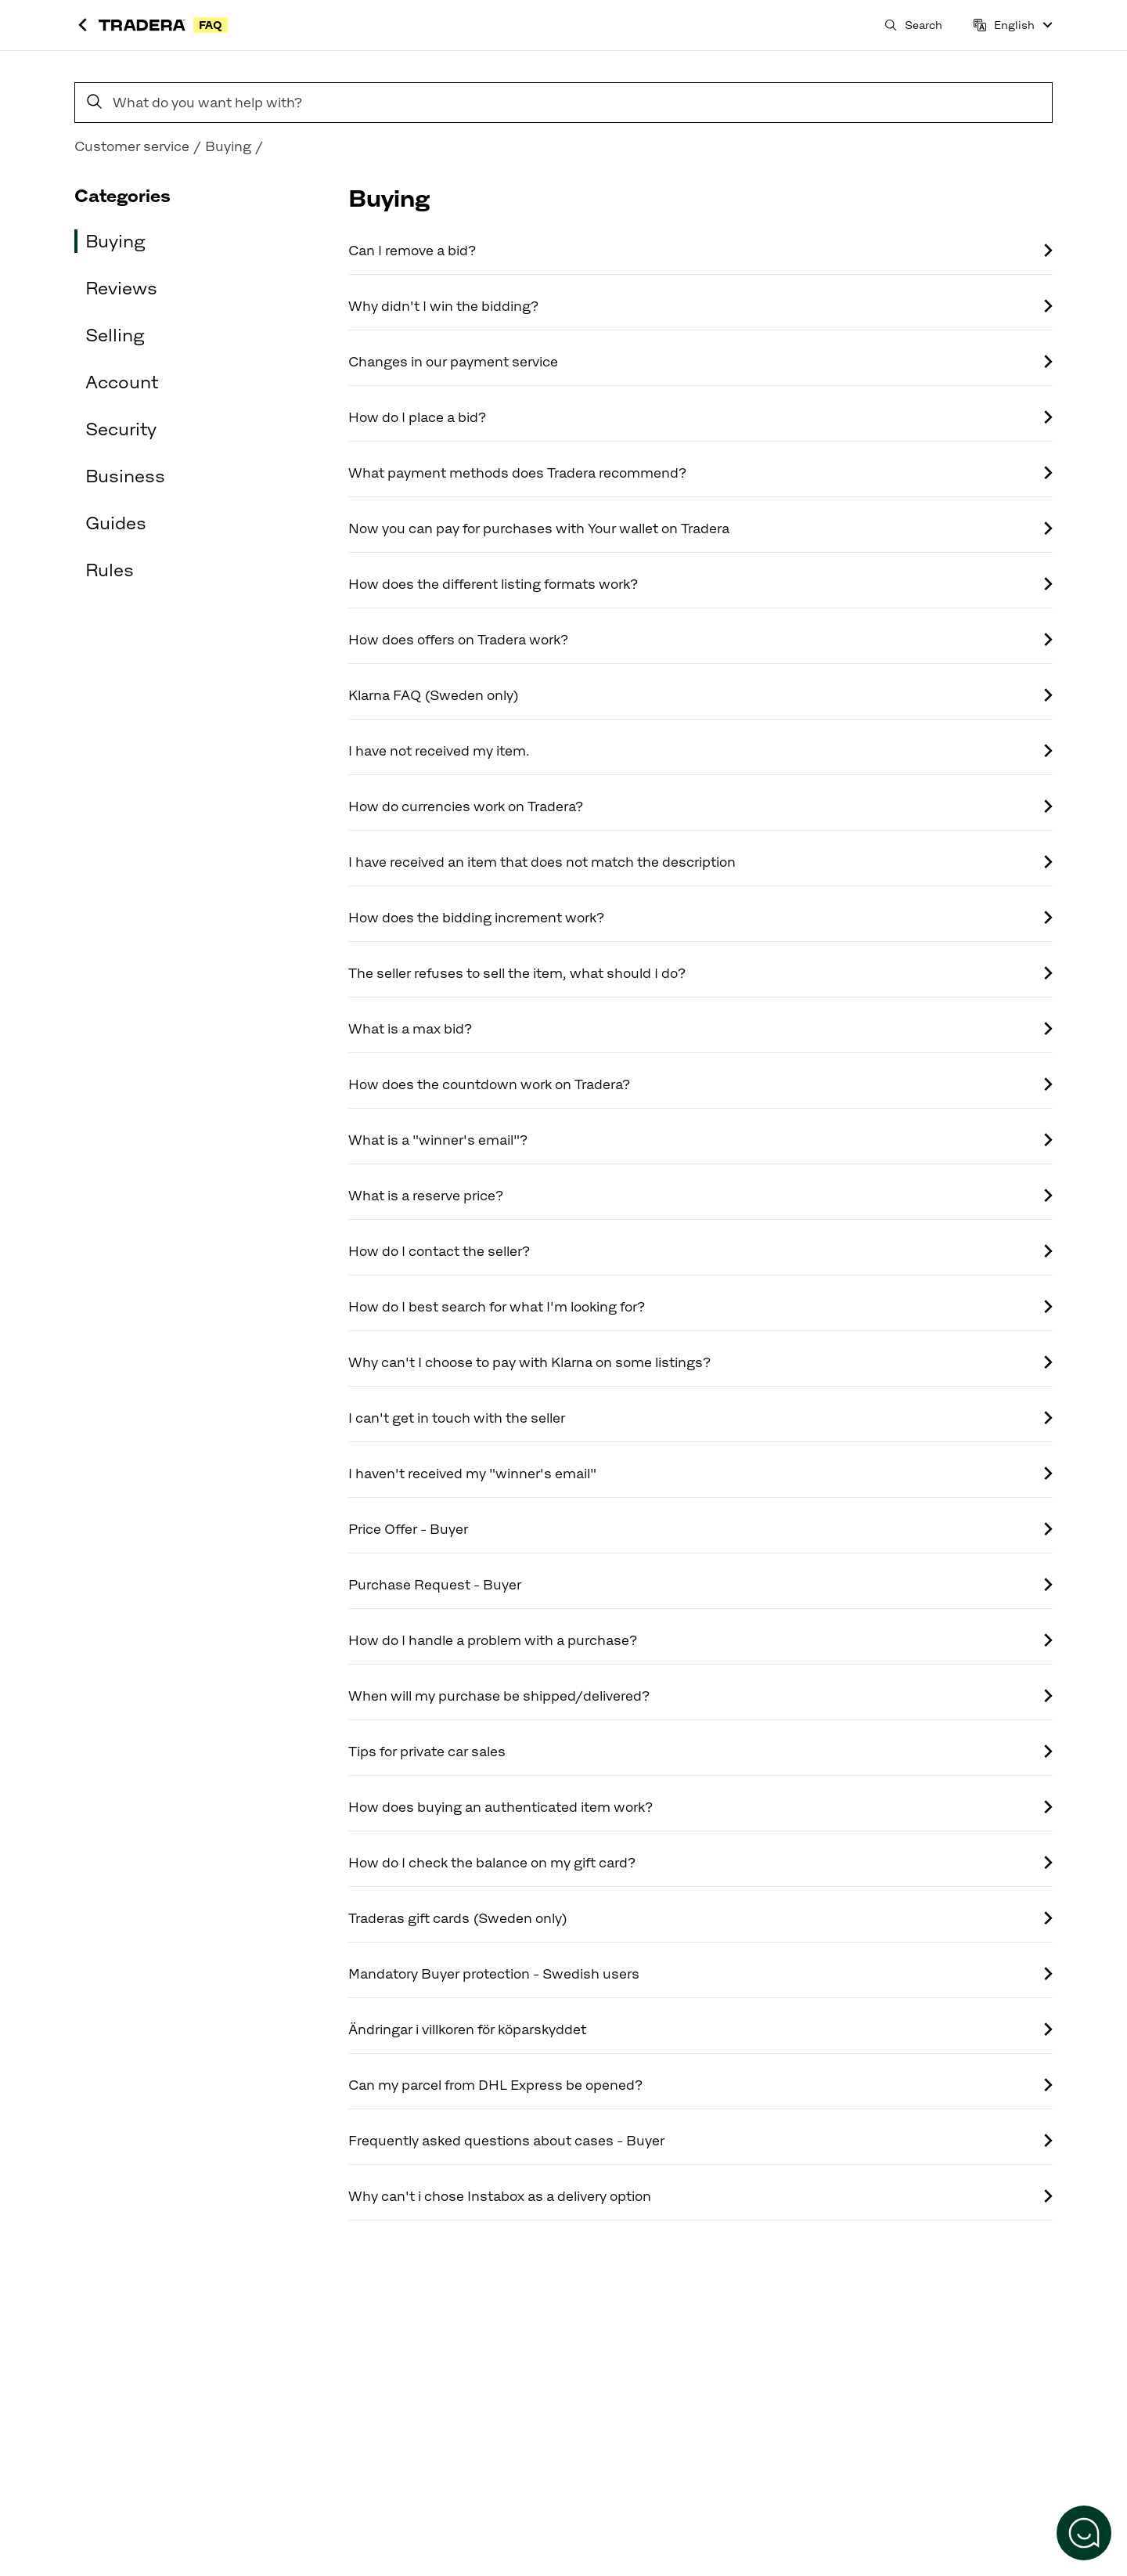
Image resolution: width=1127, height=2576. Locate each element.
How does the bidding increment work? (700, 917)
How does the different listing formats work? (700, 584)
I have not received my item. (700, 751)
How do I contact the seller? (700, 1251)
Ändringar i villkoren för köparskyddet (700, 2029)
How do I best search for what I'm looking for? (700, 1307)
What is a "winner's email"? (700, 1140)
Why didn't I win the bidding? (700, 306)
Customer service (131, 146)
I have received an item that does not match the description (700, 862)
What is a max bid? (700, 1029)
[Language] (1013, 25)
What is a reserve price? (700, 1195)
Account (121, 382)
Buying (115, 241)
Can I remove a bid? (700, 250)
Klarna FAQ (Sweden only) (700, 695)
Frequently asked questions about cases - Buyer (700, 2140)
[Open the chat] (1084, 2533)
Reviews (121, 288)
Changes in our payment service (700, 362)
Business (125, 476)
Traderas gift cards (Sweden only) (700, 1918)
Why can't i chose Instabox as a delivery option (700, 2196)
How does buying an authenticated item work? (700, 1807)
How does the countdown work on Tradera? (700, 1084)
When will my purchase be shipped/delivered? (700, 1696)
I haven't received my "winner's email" (700, 1473)
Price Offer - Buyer (700, 1529)
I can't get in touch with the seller (700, 1418)
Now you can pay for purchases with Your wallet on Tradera (700, 528)
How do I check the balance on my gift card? (700, 1863)
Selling (114, 335)
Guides (115, 523)
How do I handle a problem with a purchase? (700, 1640)
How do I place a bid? (700, 417)
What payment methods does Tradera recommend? (700, 473)
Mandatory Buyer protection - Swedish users (700, 1974)
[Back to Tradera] (82, 25)
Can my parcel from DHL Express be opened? (700, 2085)
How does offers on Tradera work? (700, 640)
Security (121, 429)
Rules (109, 570)
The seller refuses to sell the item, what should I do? (700, 973)
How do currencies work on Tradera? (700, 806)
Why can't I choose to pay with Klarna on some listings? (700, 1362)
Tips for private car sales (700, 1751)
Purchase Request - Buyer (700, 1585)
